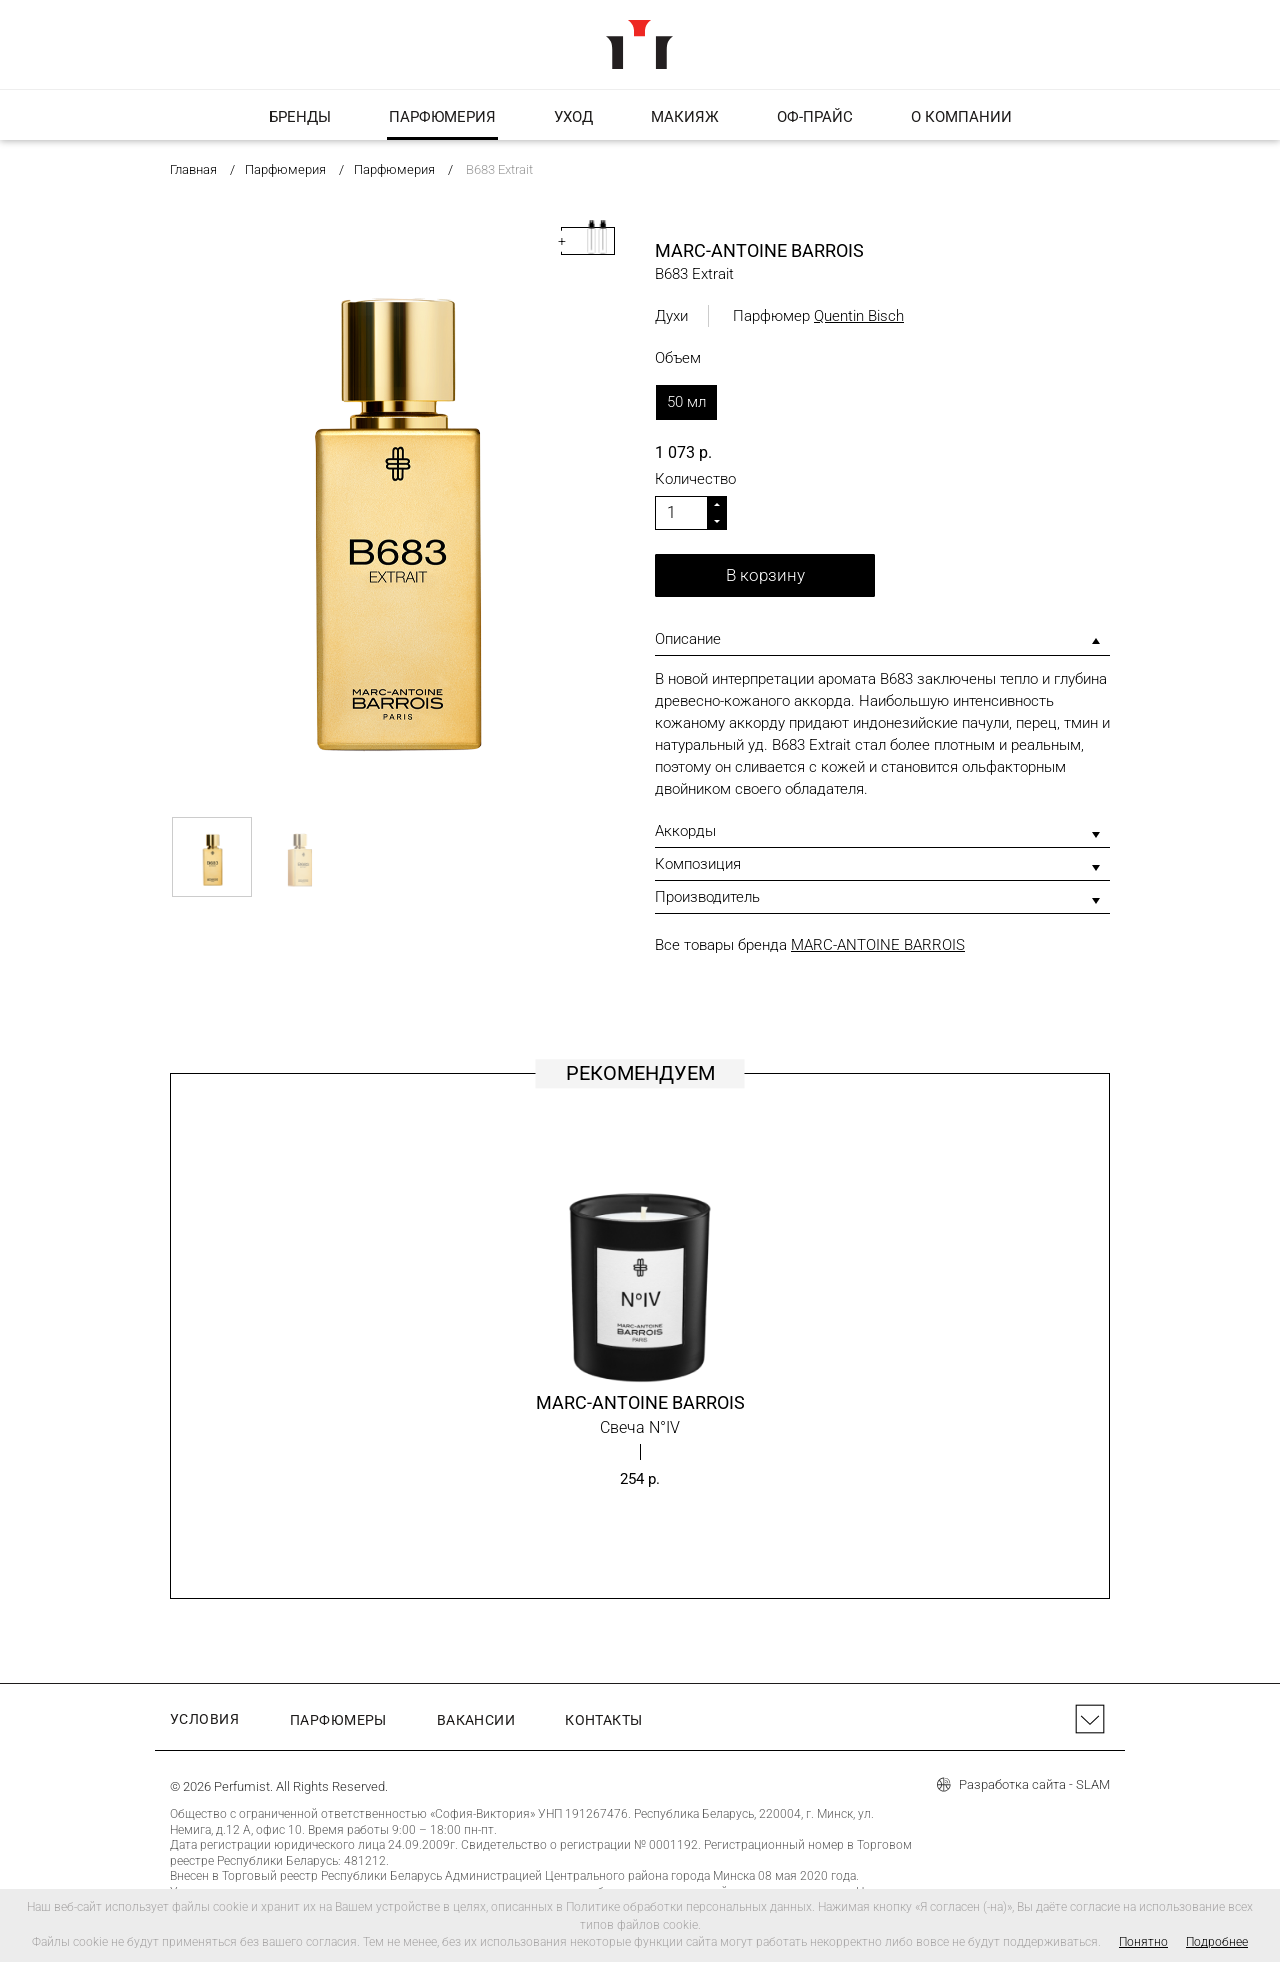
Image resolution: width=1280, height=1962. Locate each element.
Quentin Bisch (859, 316)
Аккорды (685, 831)
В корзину (765, 575)
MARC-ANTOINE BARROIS (878, 945)
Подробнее (1217, 1942)
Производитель (707, 897)
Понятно (1143, 1942)
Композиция (698, 864)
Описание (688, 639)
